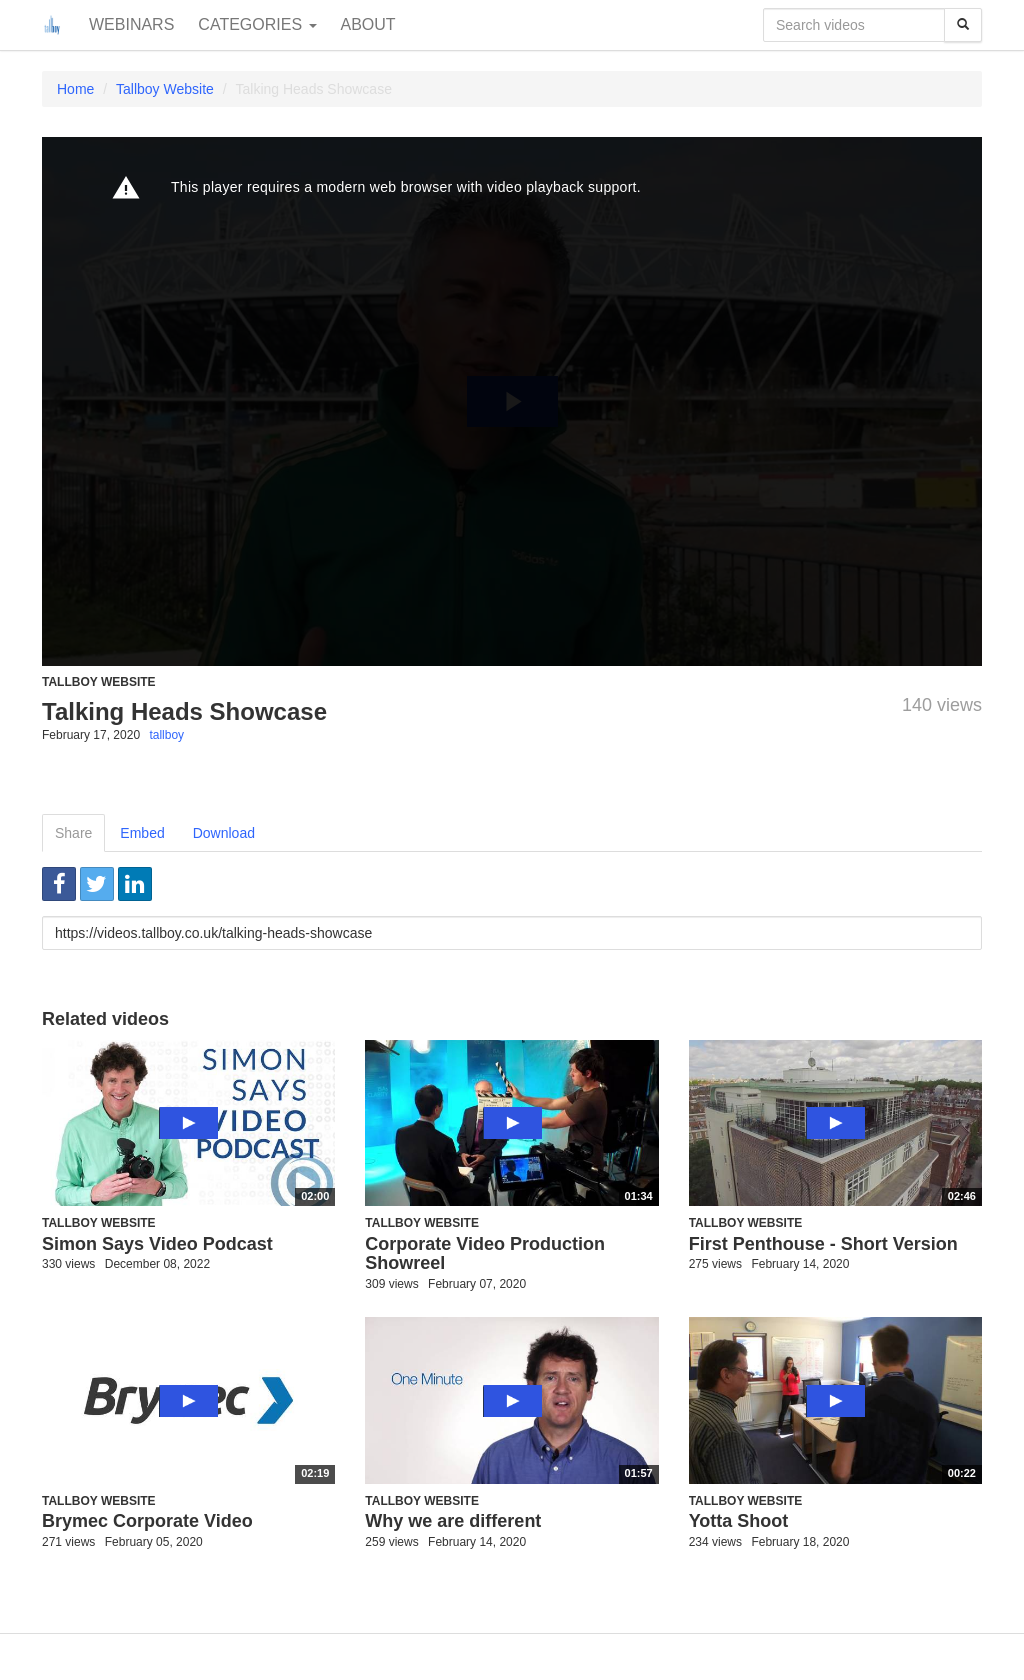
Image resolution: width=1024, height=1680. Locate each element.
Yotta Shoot (739, 1521)
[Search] (963, 25)
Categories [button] (257, 24)
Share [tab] (73, 833)
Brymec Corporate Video (147, 1521)
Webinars (131, 24)
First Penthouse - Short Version (823, 1244)
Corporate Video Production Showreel (485, 1254)
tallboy (166, 735)
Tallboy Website (165, 89)
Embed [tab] (142, 833)
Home (75, 89)
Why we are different (453, 1521)
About (368, 24)
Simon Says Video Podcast (157, 1244)
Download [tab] (224, 833)
